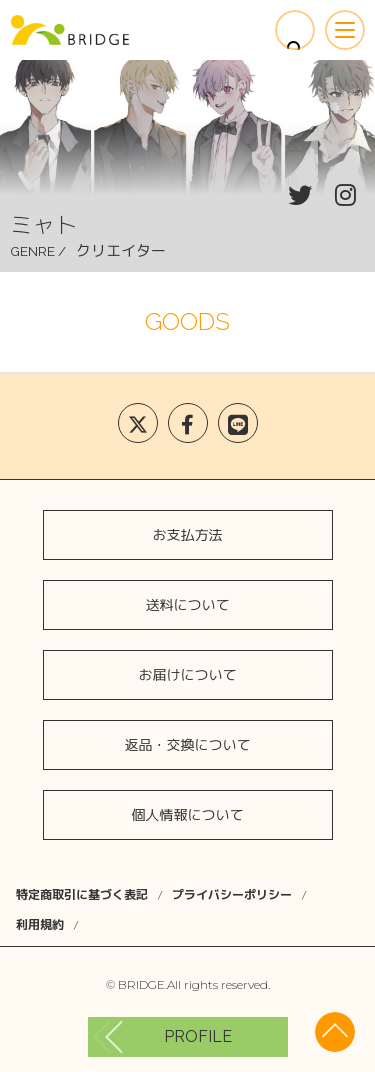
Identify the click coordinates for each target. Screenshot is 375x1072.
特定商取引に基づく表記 (82, 894)
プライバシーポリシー (232, 894)
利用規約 (40, 924)
